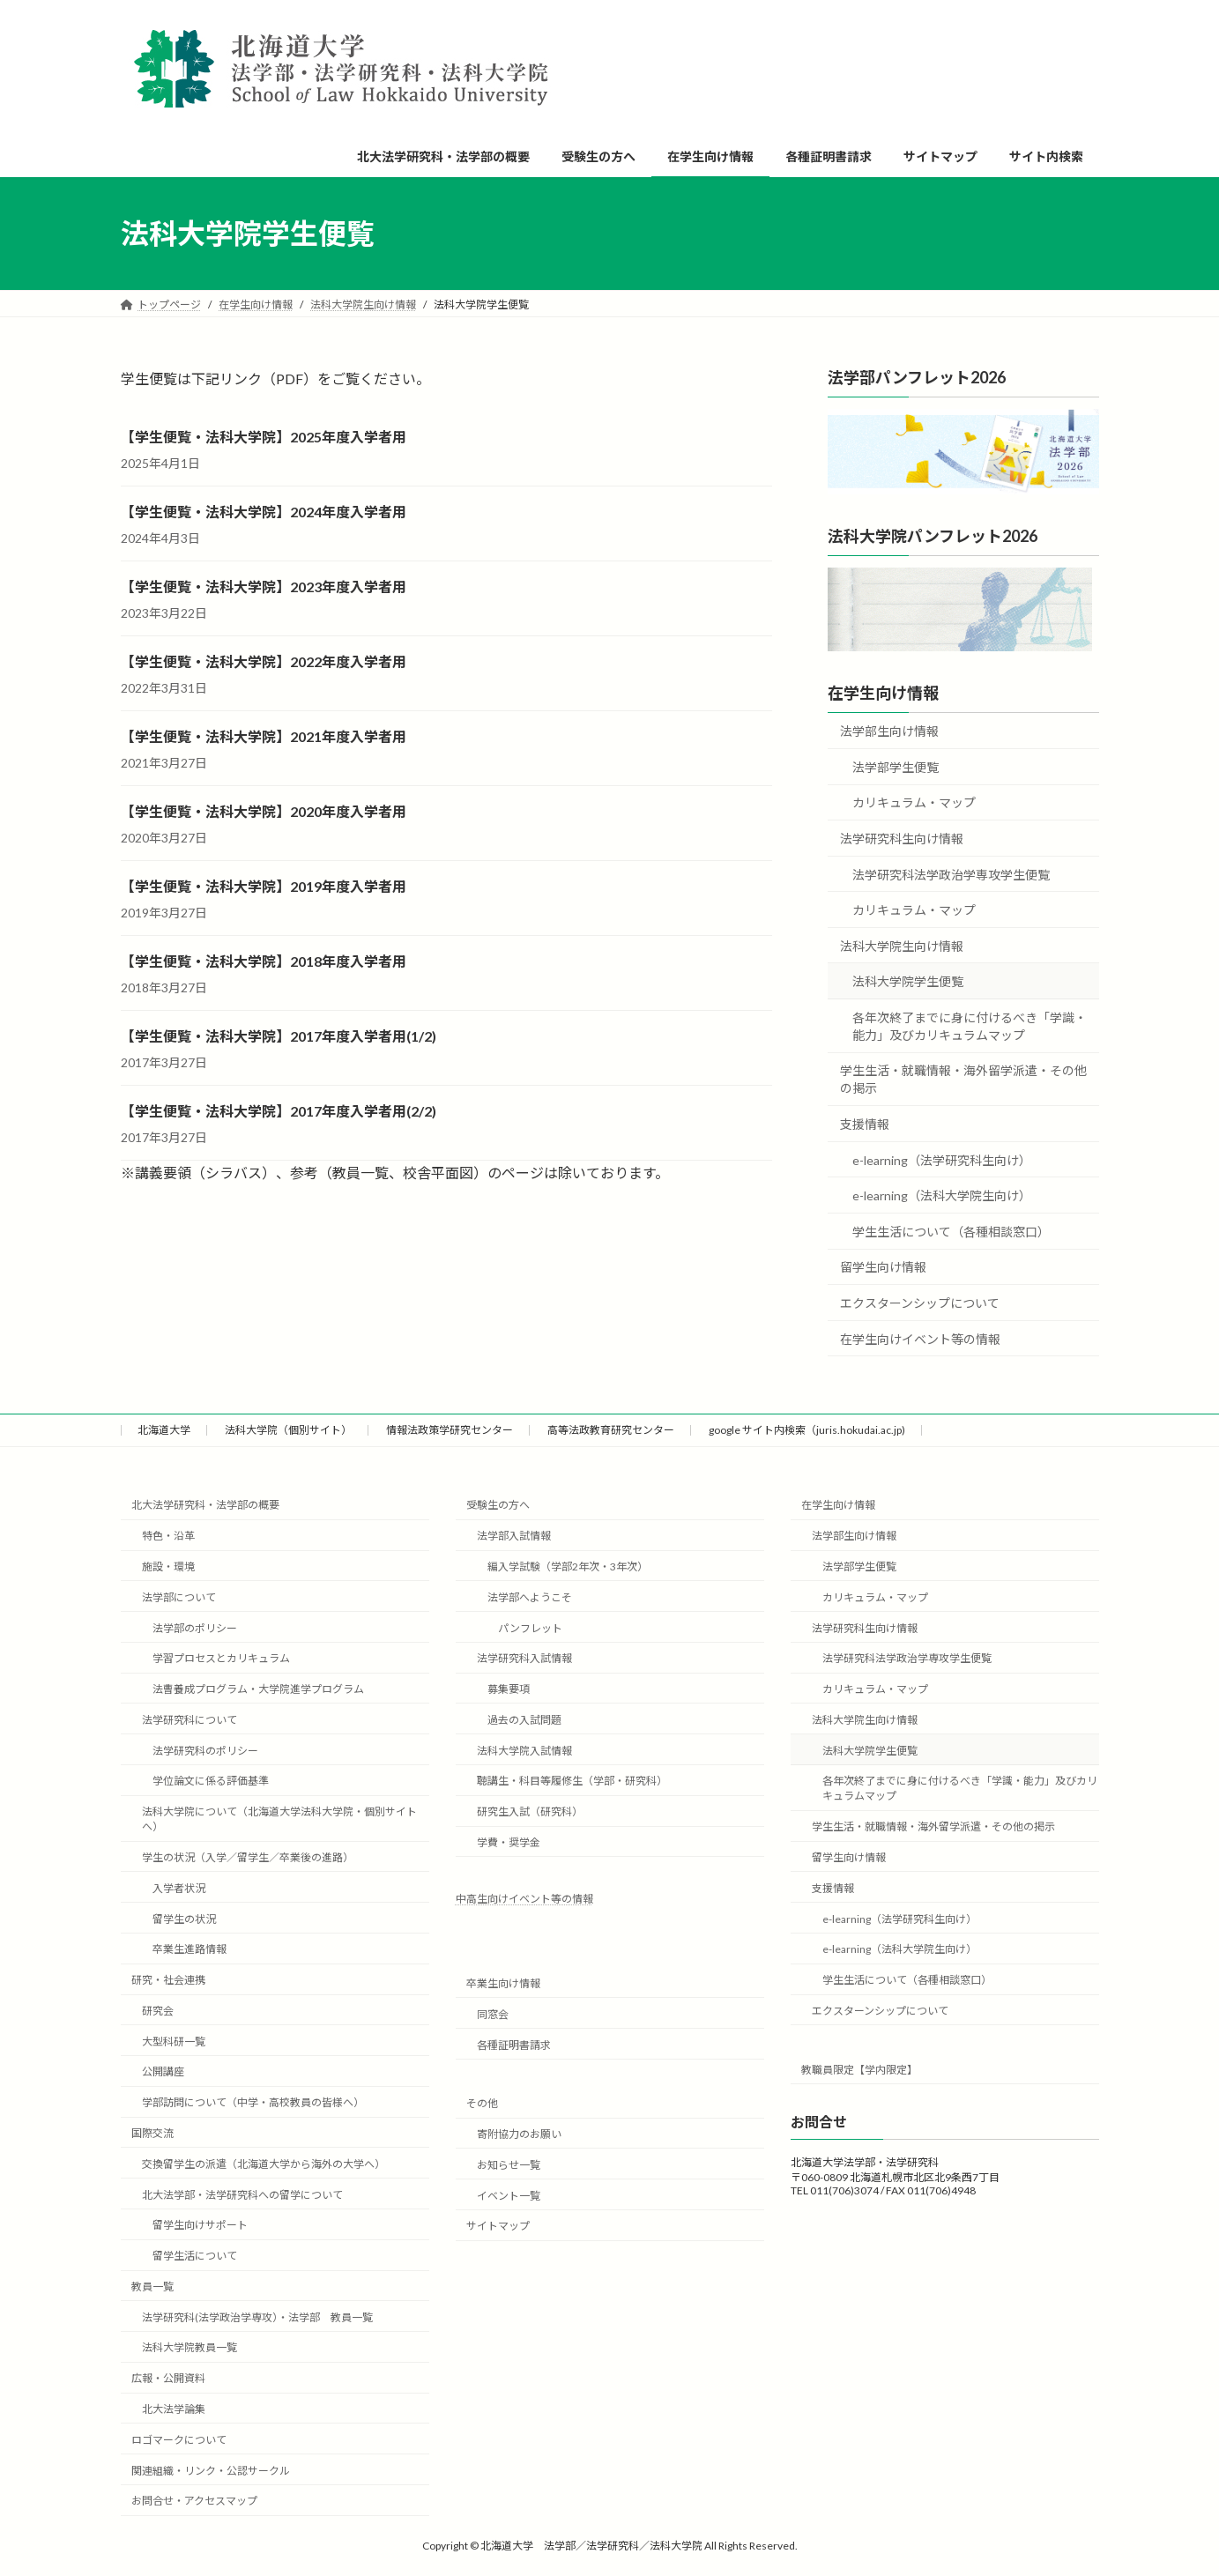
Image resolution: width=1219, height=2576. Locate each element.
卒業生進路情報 (189, 1949)
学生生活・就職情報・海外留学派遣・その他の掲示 (963, 1080)
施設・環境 (168, 1566)
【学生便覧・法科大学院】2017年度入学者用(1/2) (278, 1036)
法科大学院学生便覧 (907, 981)
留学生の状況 (184, 1918)
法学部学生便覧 (895, 767)
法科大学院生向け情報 (901, 946)
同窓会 (493, 2013)
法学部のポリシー (194, 1627)
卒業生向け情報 (503, 1983)
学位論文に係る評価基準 (210, 1780)
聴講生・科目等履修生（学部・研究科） (572, 1780)
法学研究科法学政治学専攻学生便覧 (951, 874)
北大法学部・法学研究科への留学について (242, 2194)
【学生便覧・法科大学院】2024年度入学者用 (263, 511)
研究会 (158, 2010)
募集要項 (508, 1689)
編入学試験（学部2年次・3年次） (567, 1566)
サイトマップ (498, 2225)
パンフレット (530, 1627)
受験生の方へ (498, 1504)
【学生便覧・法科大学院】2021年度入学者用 (263, 736)
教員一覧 (152, 2286)
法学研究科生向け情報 (901, 838)
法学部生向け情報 (889, 731)
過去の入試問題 (524, 1719)
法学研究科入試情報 (524, 1658)
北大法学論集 (173, 2409)
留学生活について (194, 2255)
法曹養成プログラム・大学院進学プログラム (258, 1689)
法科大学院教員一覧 (189, 2347)
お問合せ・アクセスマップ (194, 2500)
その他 (482, 2103)
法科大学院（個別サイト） (288, 1429)
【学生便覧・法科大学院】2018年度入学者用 (263, 961)
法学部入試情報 (514, 1535)
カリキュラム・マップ (914, 803)
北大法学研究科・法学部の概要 (205, 1504)
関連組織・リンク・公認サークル (210, 2469)
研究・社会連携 (168, 1979)
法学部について (179, 1596)
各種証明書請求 (514, 2044)
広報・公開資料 (168, 2378)
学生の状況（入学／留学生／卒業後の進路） (247, 1857)
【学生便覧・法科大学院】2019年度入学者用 (263, 886)
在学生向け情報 (883, 692)
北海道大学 (164, 1429)
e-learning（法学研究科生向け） (941, 1160)
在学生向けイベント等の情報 (920, 1339)
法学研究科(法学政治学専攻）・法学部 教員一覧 (257, 2316)
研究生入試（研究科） (530, 1811)
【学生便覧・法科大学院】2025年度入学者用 (263, 436)
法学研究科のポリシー (205, 1749)
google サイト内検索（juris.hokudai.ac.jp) (807, 1429)
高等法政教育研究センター (610, 1429)
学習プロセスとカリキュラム (221, 1658)
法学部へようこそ (529, 1596)
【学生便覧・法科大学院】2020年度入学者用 (263, 811)
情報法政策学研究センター (449, 1429)
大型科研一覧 (173, 2040)
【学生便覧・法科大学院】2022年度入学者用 (263, 661)
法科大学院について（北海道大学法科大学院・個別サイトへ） (279, 1819)
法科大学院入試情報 (524, 1749)
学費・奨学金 (508, 1842)
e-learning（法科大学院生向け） (941, 1195)
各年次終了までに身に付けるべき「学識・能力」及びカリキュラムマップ (969, 1026)
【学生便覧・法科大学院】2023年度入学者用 (263, 586)
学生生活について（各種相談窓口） (951, 1231)
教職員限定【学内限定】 (859, 2068)
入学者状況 (178, 1887)
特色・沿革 (168, 1535)
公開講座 (163, 2071)
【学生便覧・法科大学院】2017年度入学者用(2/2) (278, 1110)
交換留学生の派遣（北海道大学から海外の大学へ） (263, 2163)
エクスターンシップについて (920, 1302)
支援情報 (864, 1124)
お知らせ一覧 (508, 2164)
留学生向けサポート (200, 2224)
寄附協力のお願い (519, 2134)
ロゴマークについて (179, 2439)
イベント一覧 (508, 2194)
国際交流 (152, 2133)
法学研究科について (189, 1719)
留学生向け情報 (883, 1267)
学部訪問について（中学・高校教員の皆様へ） (253, 2102)
